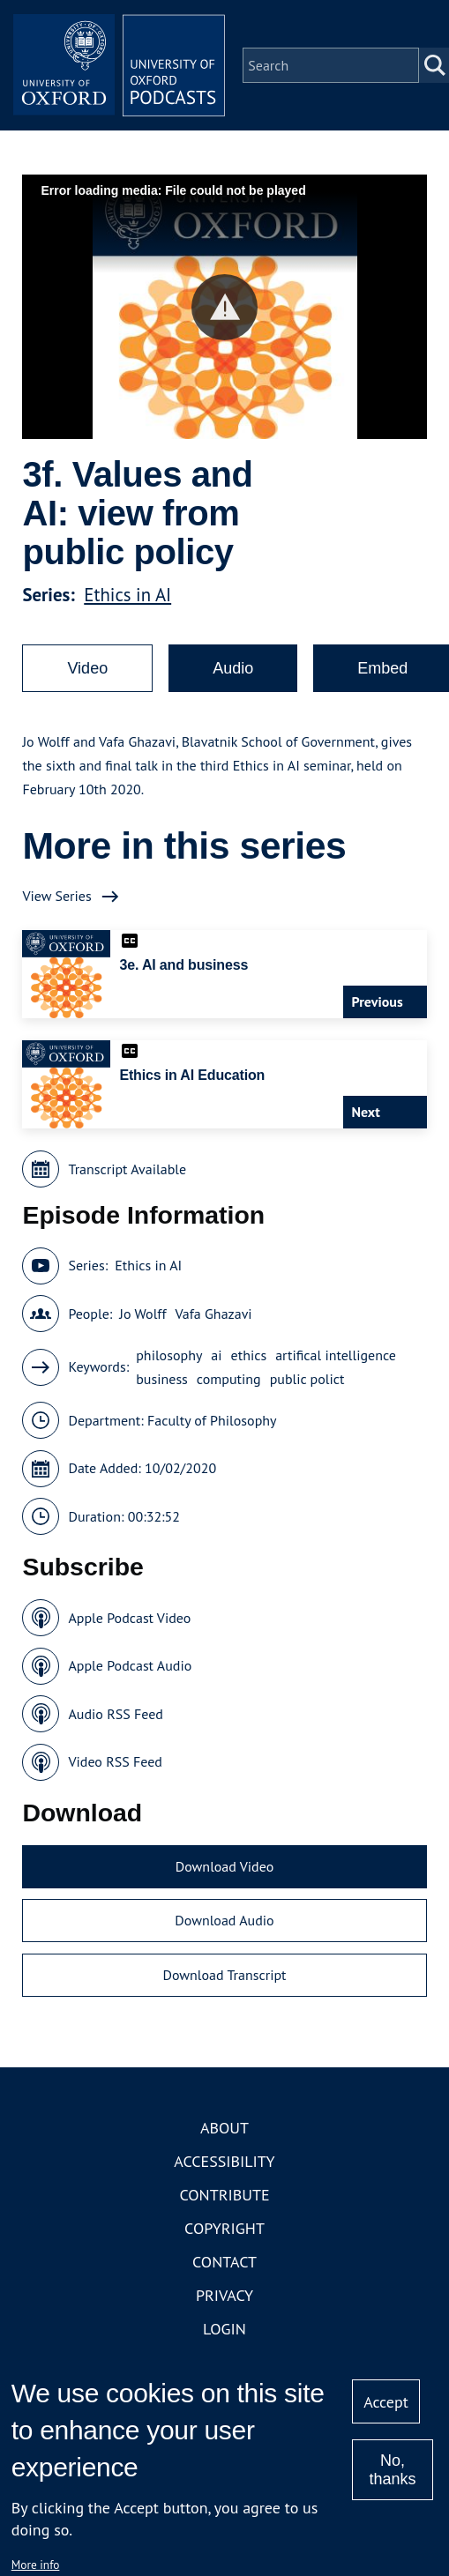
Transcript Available (127, 1169)
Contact (224, 2262)
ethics (249, 1355)
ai (216, 1355)
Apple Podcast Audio (129, 1665)
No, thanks (392, 2470)
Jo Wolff (142, 1313)
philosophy (169, 1355)
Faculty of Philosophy (211, 1420)
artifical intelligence (335, 1355)
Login (224, 2329)
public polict (307, 1379)
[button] (224, 307)
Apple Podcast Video (129, 1618)
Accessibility (224, 2161)
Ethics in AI (127, 595)
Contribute (224, 2195)
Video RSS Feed (115, 1761)
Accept (385, 2402)
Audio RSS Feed (115, 1714)
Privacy (224, 2295)
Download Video (224, 1866)
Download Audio (224, 1920)
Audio (233, 668)
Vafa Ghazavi (214, 1313)
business (162, 1379)
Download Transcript (224, 1975)
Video (87, 668)
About (224, 2128)
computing (229, 1379)
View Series (56, 896)
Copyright (224, 2228)
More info (35, 2564)
